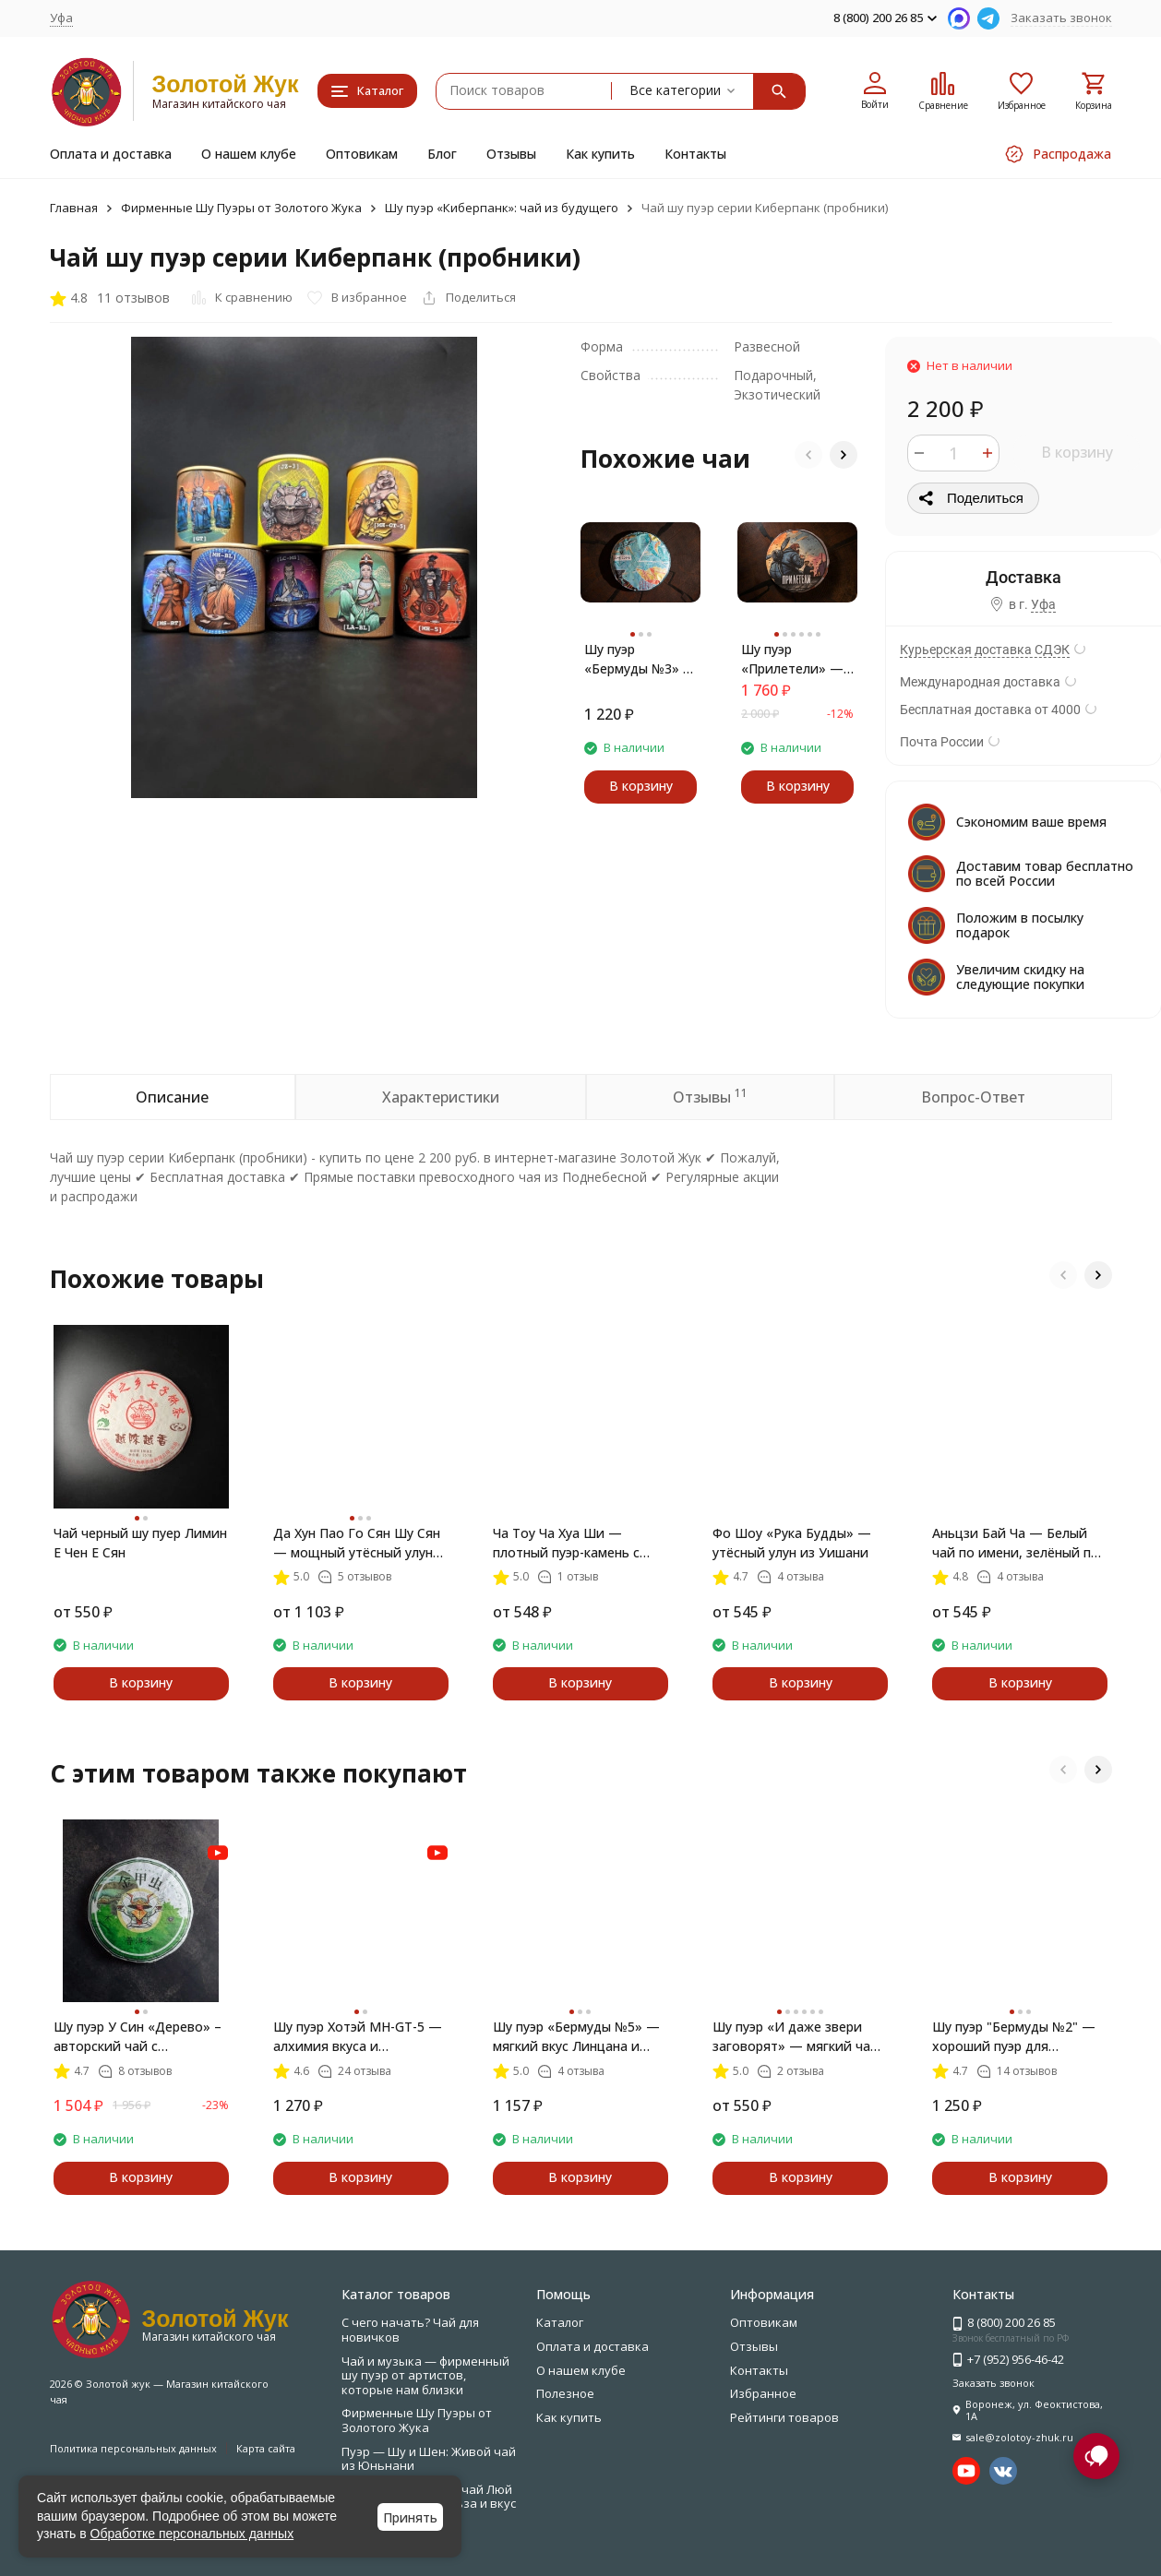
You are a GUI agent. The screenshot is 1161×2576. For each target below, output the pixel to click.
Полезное (565, 2393)
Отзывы (511, 153)
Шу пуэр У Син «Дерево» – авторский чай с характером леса (137, 2037)
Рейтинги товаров (784, 2417)
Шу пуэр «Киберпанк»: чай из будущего (501, 207)
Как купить (600, 153)
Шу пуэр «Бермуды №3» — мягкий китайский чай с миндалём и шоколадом (640, 659)
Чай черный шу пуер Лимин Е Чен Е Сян (140, 1542)
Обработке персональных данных (192, 2533)
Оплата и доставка (111, 153)
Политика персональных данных (133, 2448)
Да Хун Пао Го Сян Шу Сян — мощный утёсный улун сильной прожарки (356, 1543)
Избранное (763, 2393)
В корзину (1077, 452)
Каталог (559, 2322)
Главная (74, 207)
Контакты (695, 153)
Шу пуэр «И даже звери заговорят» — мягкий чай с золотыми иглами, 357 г (795, 2037)
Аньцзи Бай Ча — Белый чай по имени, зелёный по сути (1015, 1543)
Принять (410, 2517)
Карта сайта (265, 2448)
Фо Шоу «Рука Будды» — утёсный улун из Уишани (791, 1542)
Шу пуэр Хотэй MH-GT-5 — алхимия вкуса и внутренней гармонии (357, 2037)
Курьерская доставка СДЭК (985, 649)
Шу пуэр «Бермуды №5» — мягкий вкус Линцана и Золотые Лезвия (576, 2037)
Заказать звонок (1061, 17)
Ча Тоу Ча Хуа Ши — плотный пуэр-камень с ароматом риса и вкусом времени (572, 1543)
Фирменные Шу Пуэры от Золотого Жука (241, 207)
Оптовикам (362, 153)
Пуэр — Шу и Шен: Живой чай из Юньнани (428, 2459)
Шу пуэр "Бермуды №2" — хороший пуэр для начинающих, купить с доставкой (1013, 2037)
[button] (808, 455)
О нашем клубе (248, 153)
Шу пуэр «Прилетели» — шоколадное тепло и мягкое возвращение (792, 659)
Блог (442, 153)
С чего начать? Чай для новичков (410, 2329)
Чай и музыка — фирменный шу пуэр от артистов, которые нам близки (425, 2375)
